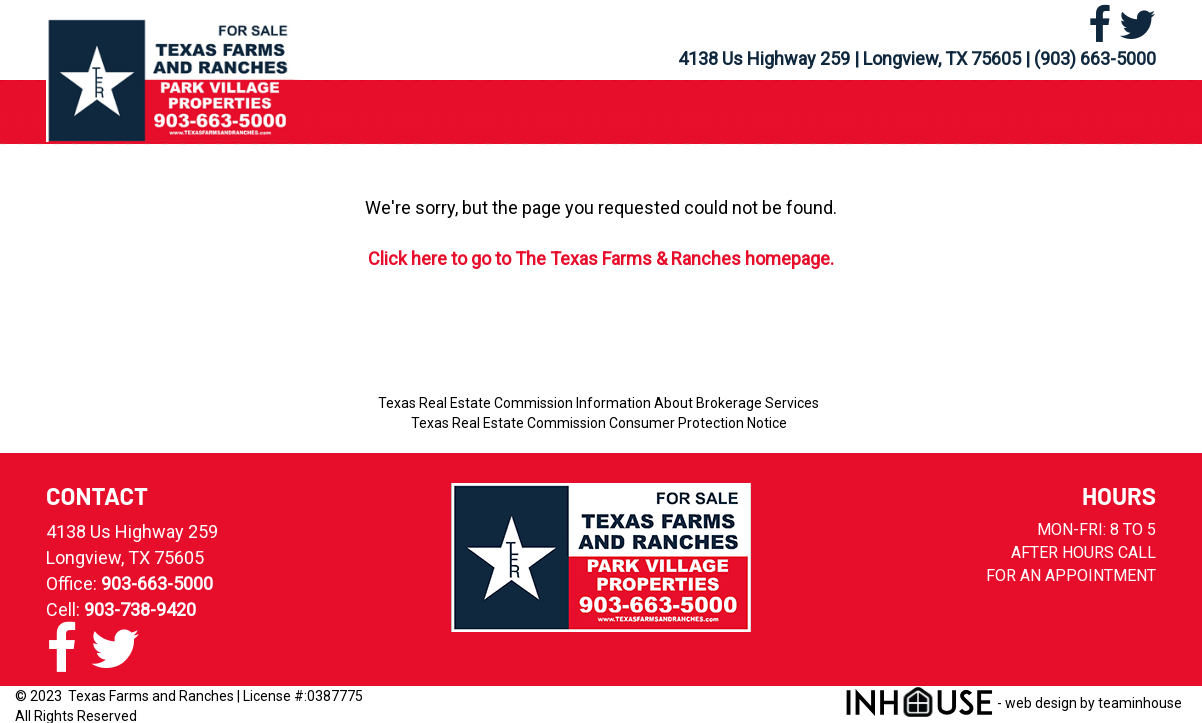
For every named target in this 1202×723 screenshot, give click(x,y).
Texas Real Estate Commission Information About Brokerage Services (598, 403)
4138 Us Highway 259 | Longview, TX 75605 (849, 58)
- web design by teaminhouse (1013, 703)
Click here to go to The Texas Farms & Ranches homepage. (601, 258)
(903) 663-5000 (1095, 58)
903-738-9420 (140, 609)
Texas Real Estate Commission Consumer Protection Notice (599, 423)
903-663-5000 (157, 583)
